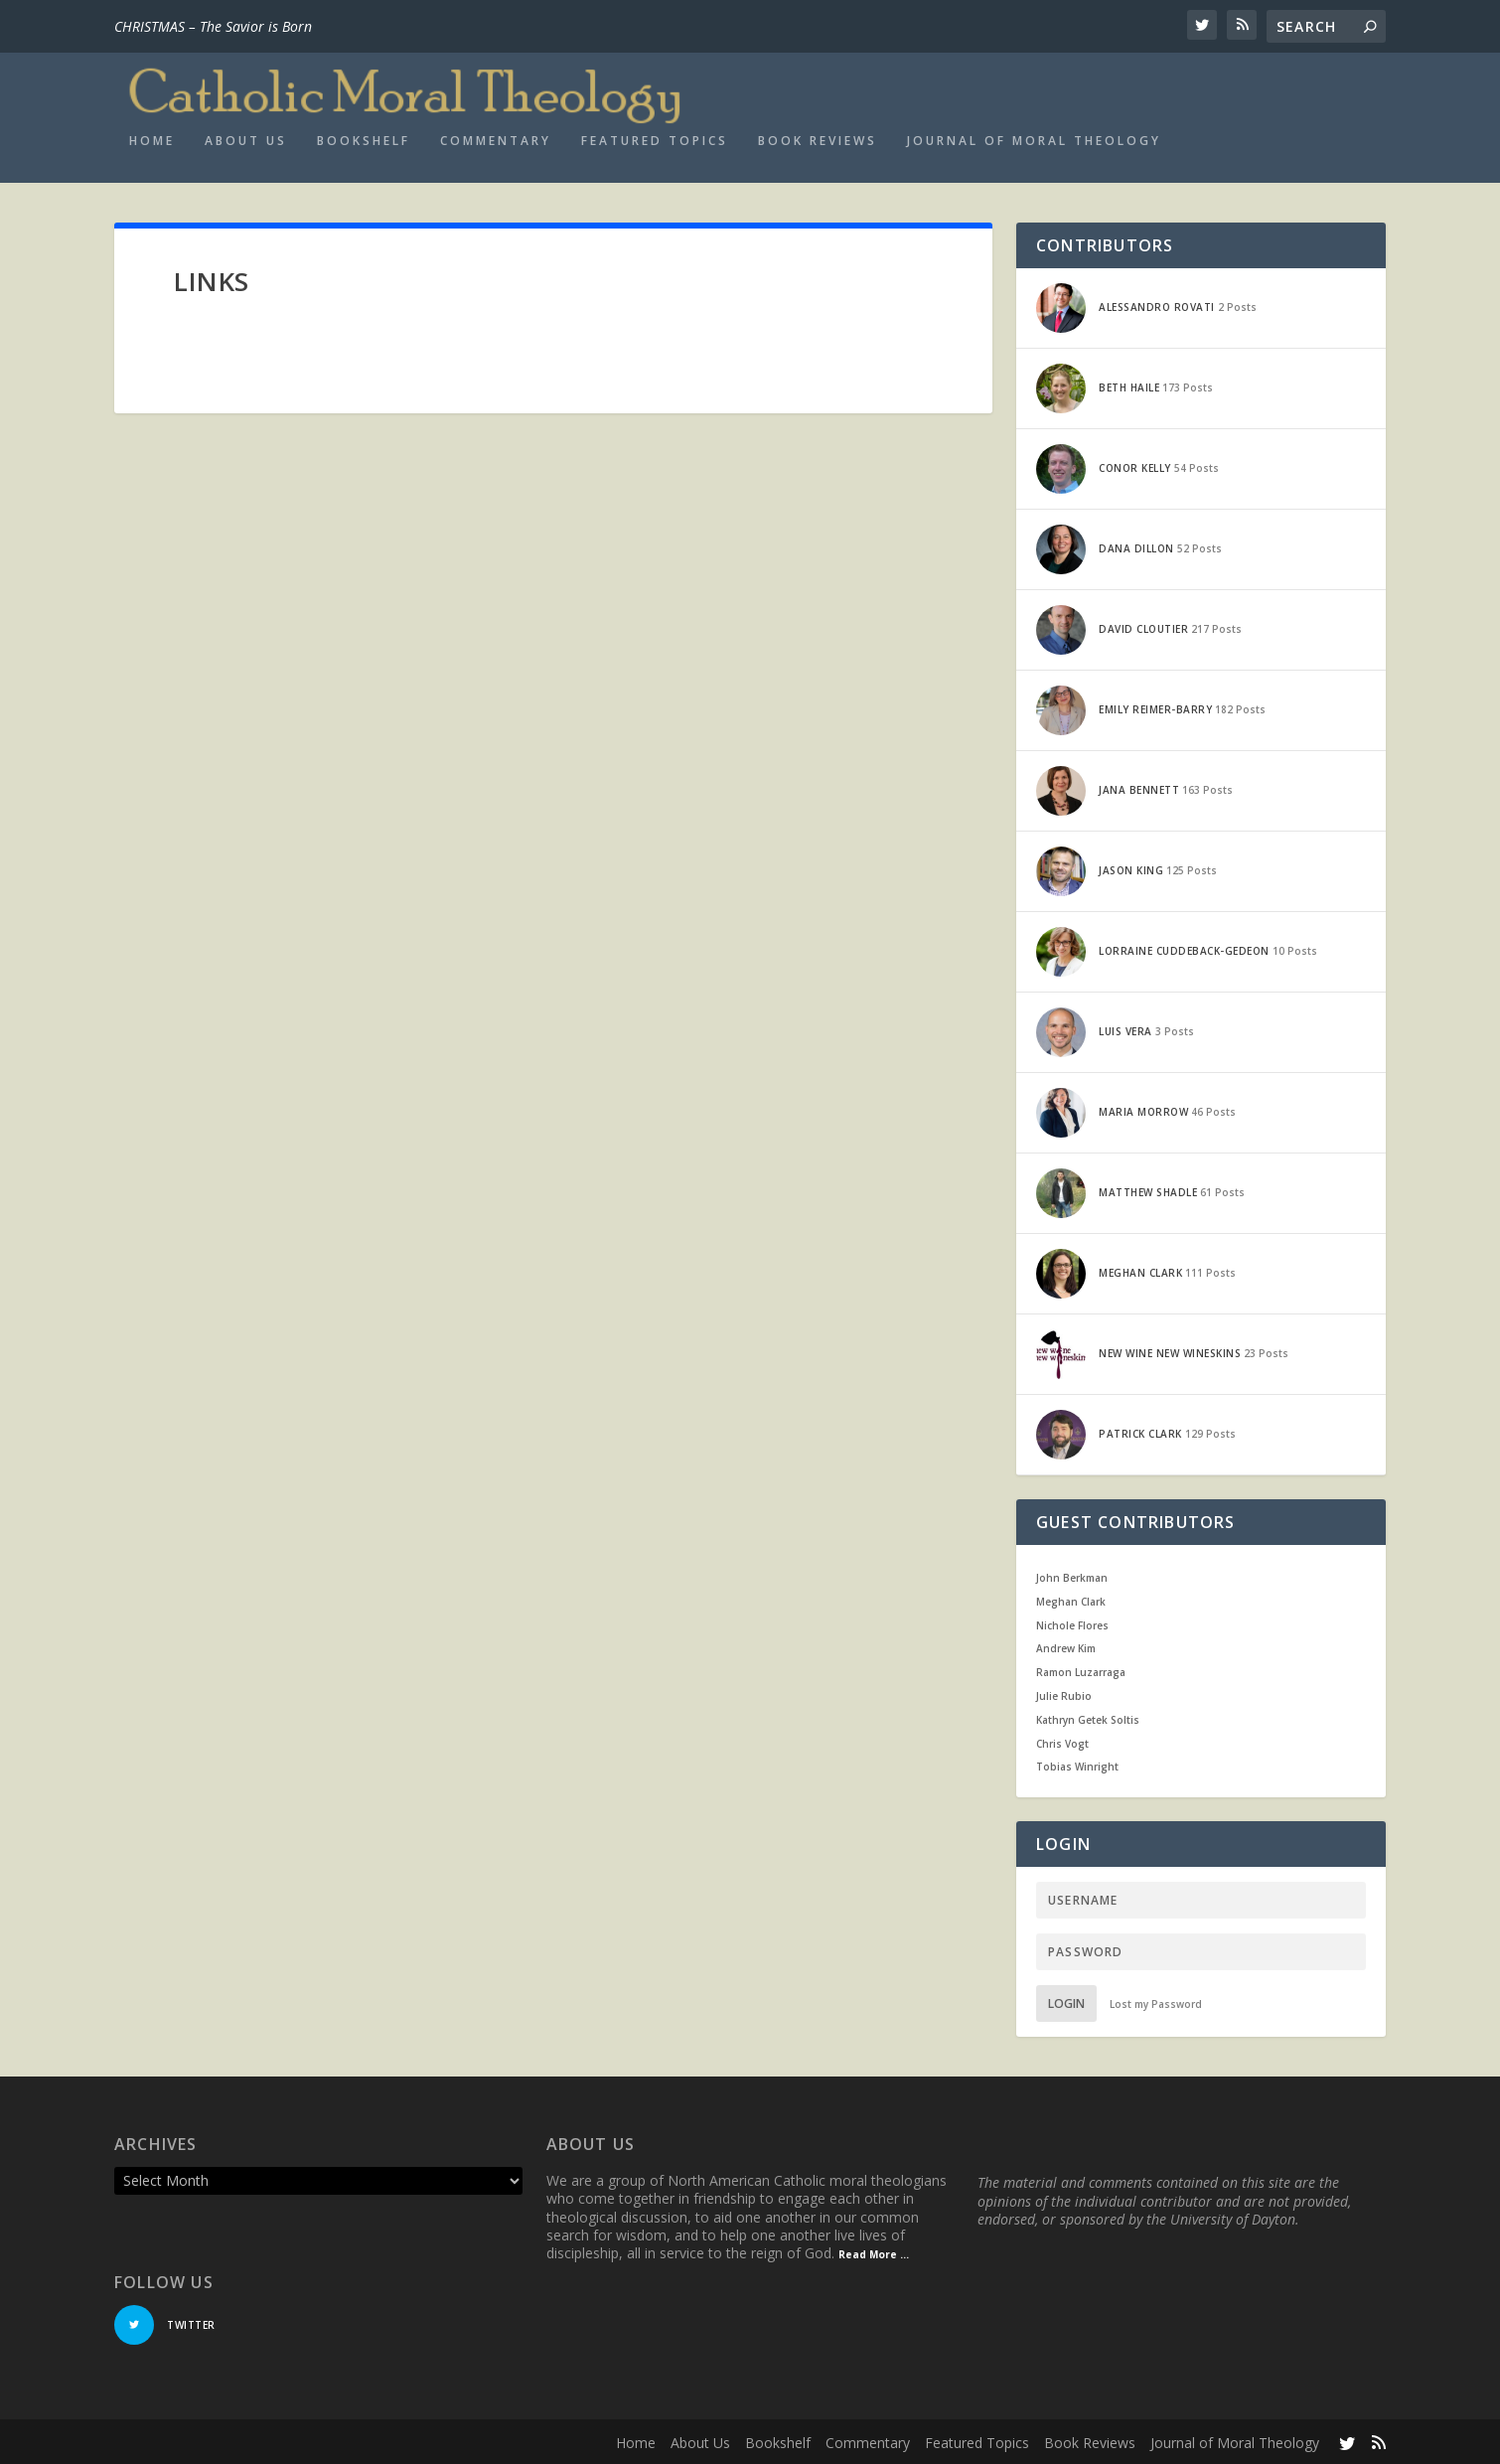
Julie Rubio (1064, 1695)
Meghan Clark (1071, 1601)
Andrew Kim (1066, 1647)
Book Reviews (817, 140)
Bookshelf (363, 140)
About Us (246, 140)
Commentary (495, 140)
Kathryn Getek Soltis (1087, 1719)
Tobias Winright (1077, 1765)
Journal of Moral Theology (1034, 140)
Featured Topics (654, 140)
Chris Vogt (1062, 1743)
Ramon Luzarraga (1080, 1671)
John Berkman (1072, 1577)
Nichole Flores (1072, 1624)
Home (152, 140)
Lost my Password (1156, 2003)
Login (1066, 2002)
